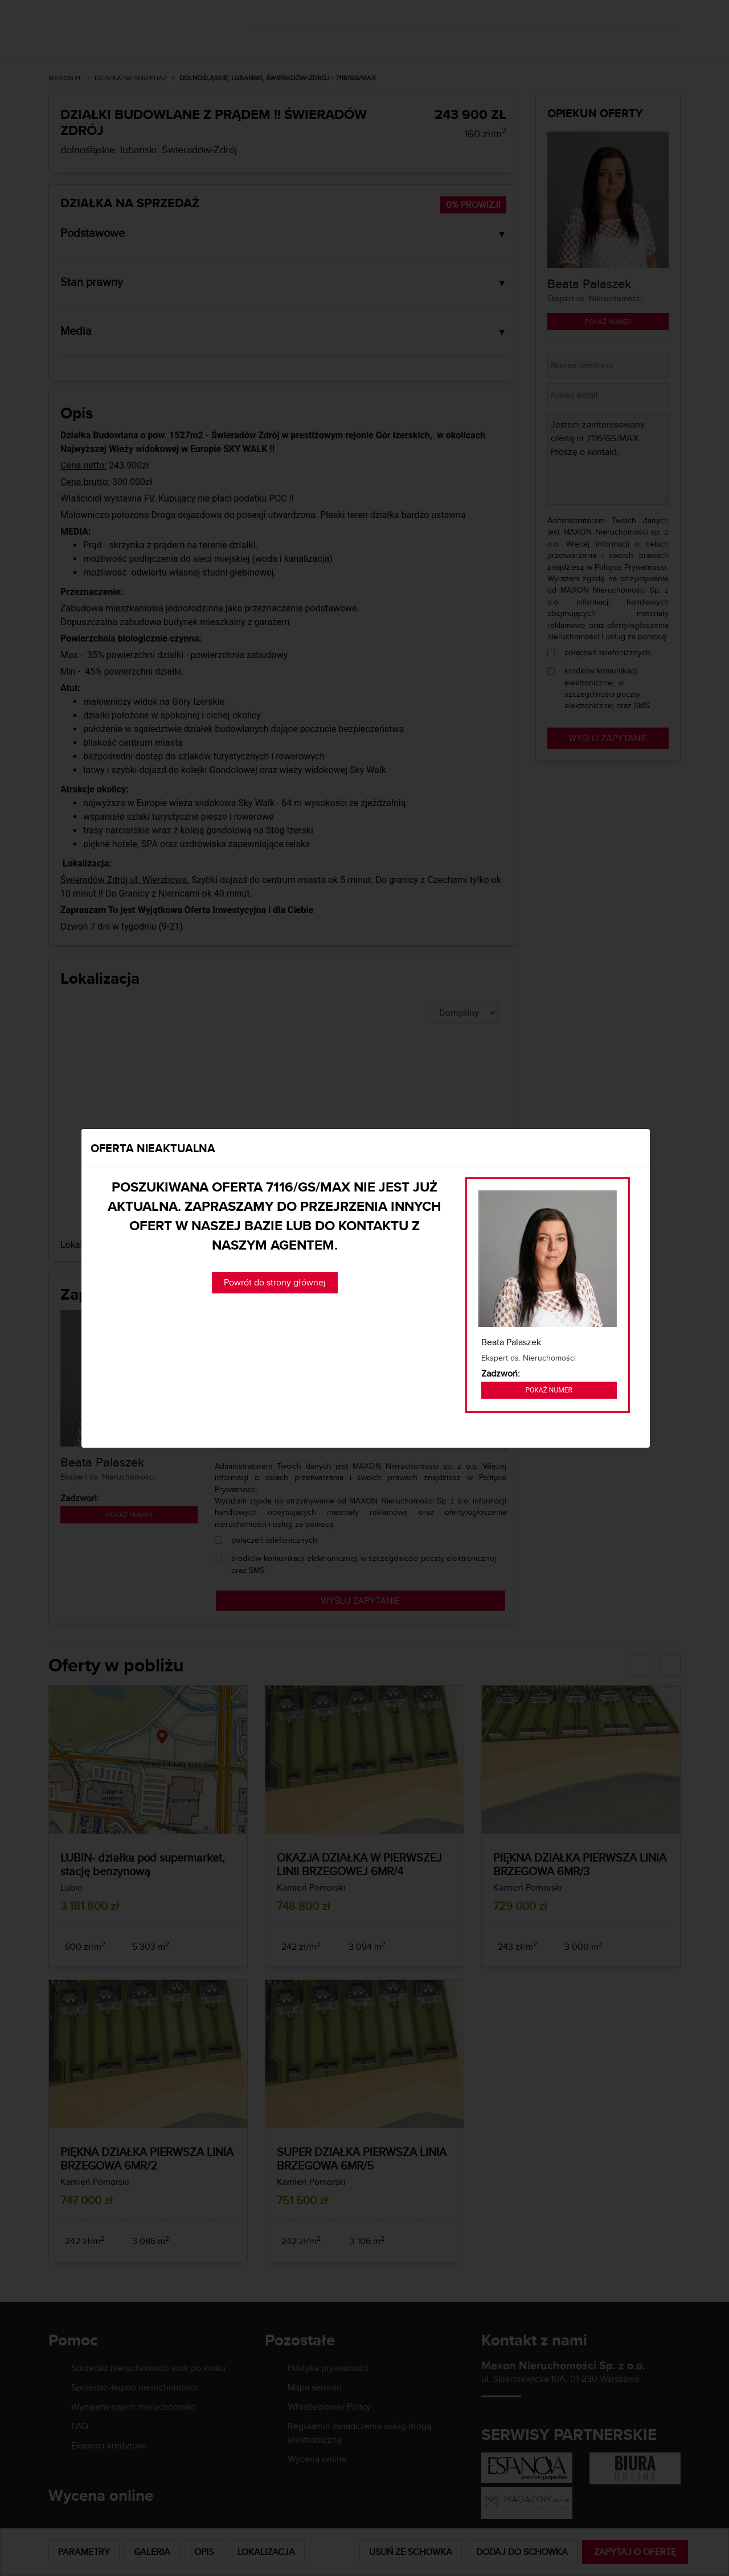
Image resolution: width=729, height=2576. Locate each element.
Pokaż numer (549, 1390)
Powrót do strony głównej (275, 1282)
